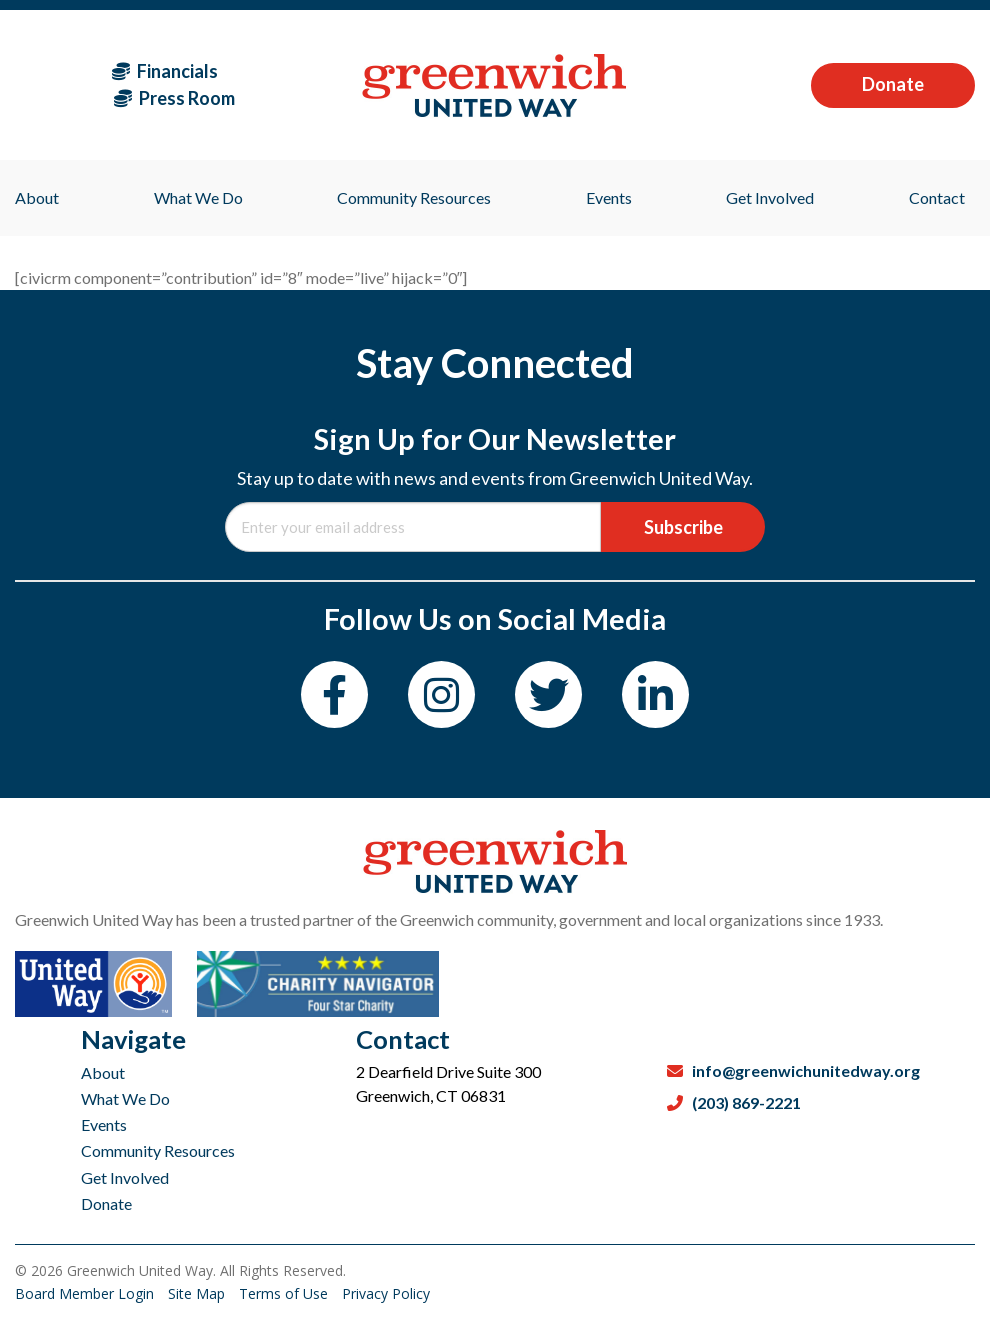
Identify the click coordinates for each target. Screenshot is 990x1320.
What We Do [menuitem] (198, 197)
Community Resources (158, 1150)
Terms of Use (285, 1293)
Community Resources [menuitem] (414, 197)
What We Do (125, 1098)
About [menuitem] (37, 197)
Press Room (174, 98)
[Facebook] (334, 694)
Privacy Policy (386, 1293)
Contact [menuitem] (937, 197)
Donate (893, 84)
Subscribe (683, 527)
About (103, 1072)
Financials (165, 71)
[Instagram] (441, 694)
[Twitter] (548, 694)
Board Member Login (86, 1293)
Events (104, 1124)
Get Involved (125, 1177)
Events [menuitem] (609, 197)
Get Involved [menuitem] (770, 197)
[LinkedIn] (655, 694)
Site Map (198, 1293)
